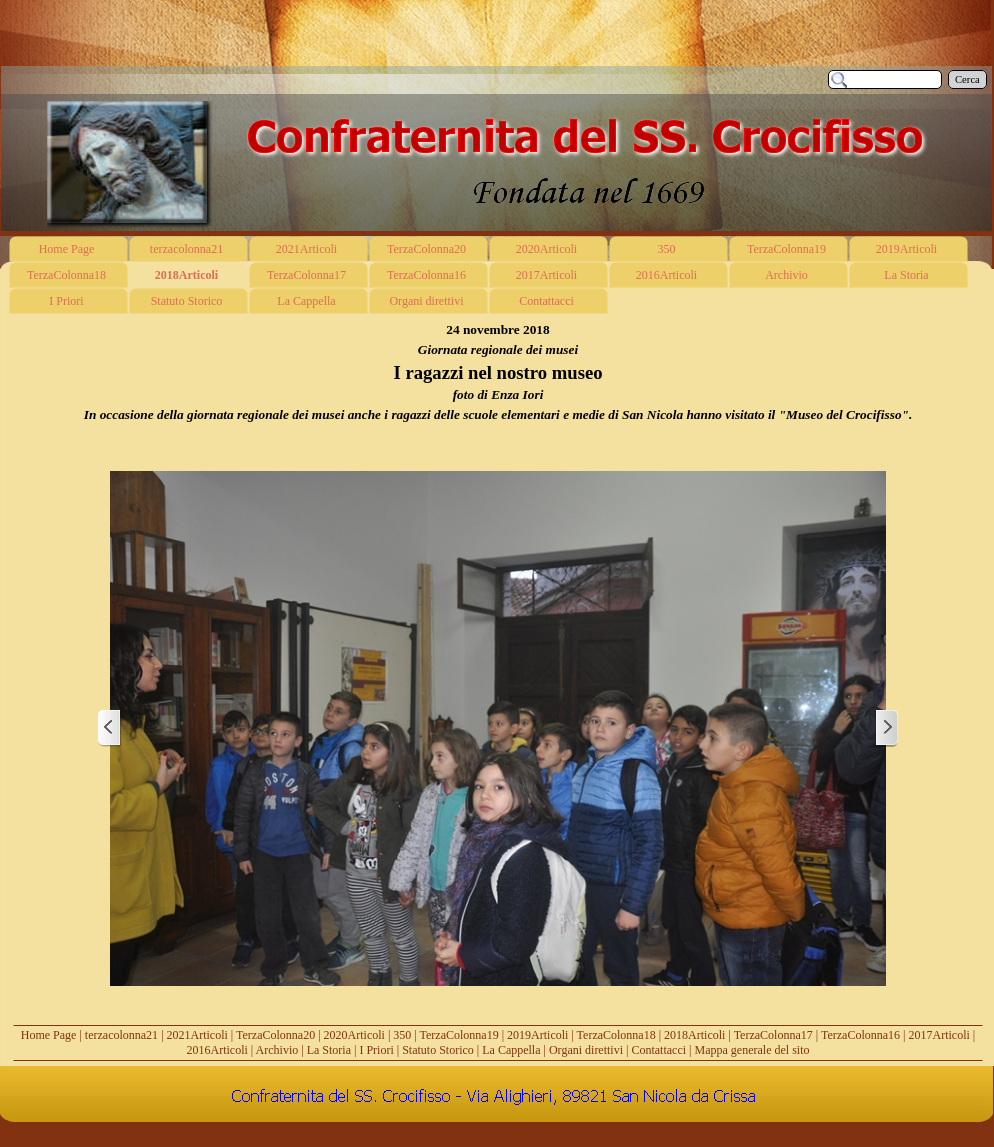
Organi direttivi (586, 1050)
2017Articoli (939, 1035)
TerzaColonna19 (459, 1035)
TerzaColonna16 (860, 1035)
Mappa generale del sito (752, 1050)
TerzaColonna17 (773, 1035)
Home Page (49, 1035)
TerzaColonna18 (616, 1035)
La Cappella (511, 1050)
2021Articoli (197, 1035)
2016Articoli (217, 1050)
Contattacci (658, 1050)
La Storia (329, 1050)
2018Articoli (694, 1035)
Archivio (277, 1050)
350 (402, 1035)
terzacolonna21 (121, 1035)
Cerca (967, 79)
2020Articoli (354, 1035)
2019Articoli (537, 1035)
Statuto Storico (438, 1050)
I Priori (376, 1050)
